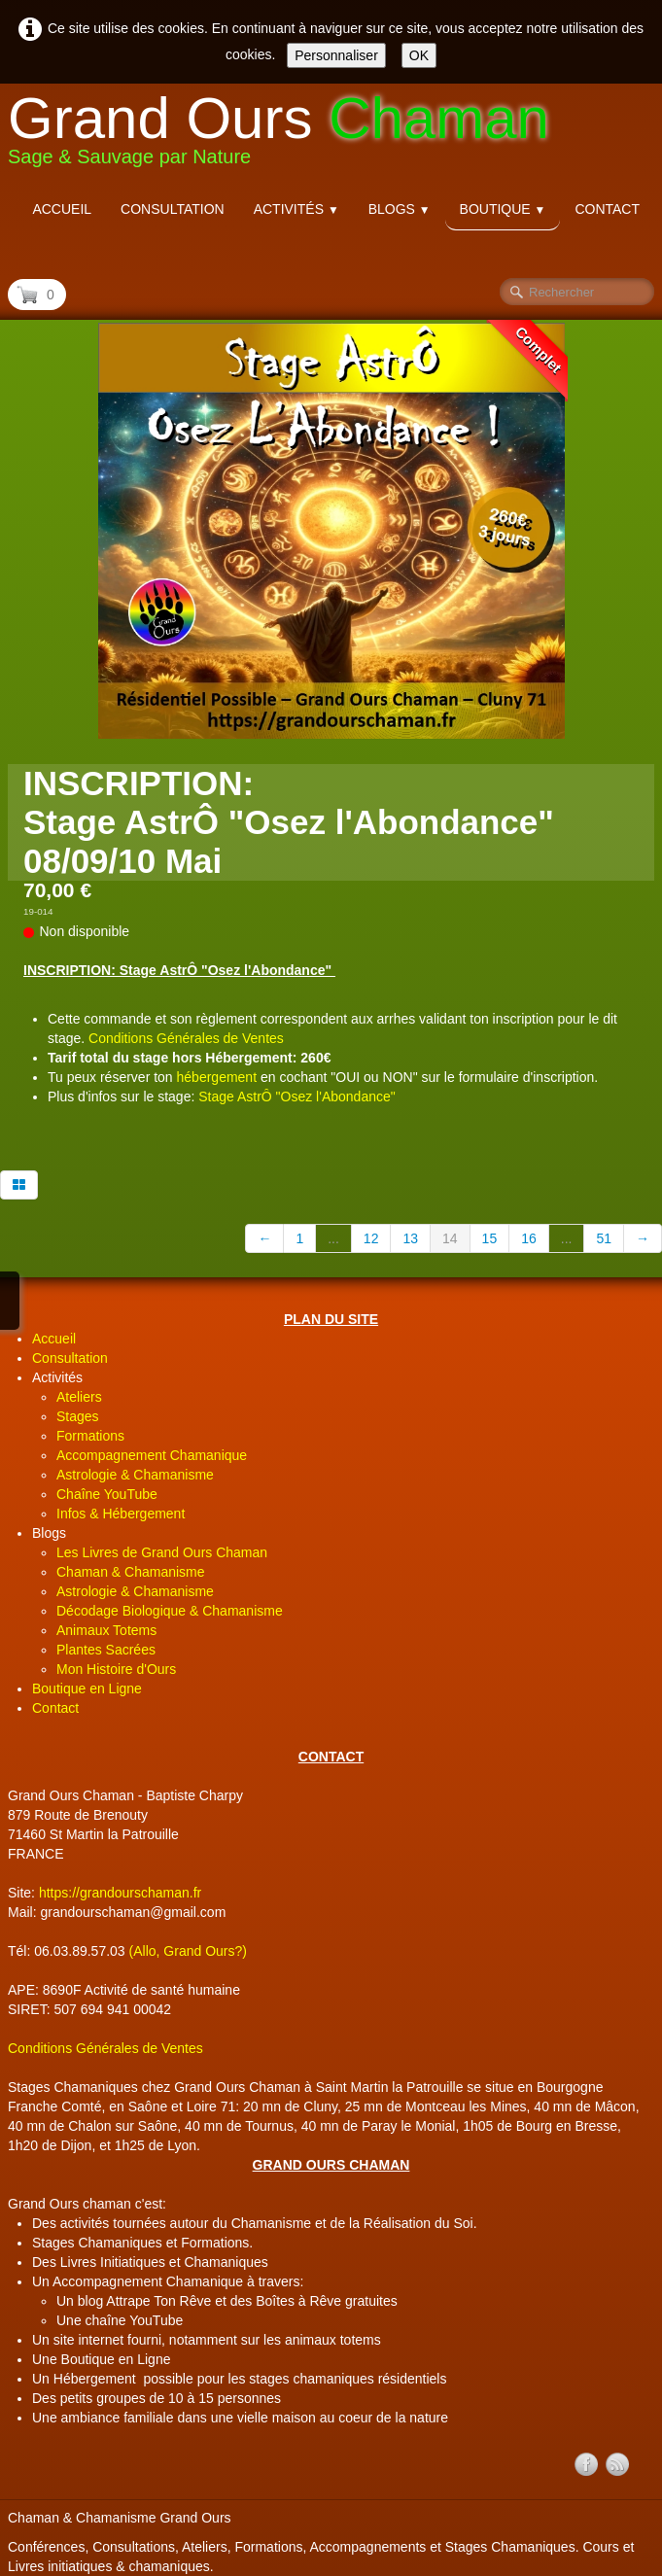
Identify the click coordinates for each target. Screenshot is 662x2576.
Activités (296, 209)
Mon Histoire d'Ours (116, 1669)
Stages (77, 1416)
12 (371, 1238)
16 (529, 1238)
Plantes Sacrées (106, 1649)
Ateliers (79, 1397)
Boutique (503, 209)
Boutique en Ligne (87, 1688)
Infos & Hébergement (120, 1513)
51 (603, 1238)
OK (419, 55)
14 (450, 1238)
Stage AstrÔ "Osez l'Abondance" (297, 1096)
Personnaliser (336, 55)
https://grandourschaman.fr (120, 1892)
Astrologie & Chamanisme (135, 1474)
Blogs (399, 209)
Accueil (61, 209)
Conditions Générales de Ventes (186, 1038)
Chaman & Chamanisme (130, 1572)
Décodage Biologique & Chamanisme (169, 1611)
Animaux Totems (106, 1630)
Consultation (173, 209)
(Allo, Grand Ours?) (188, 1951)
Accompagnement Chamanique (151, 1455)
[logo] (286, 134)
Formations (90, 1436)
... (333, 1238)
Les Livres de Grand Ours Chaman (161, 1552)
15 (490, 1238)
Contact (607, 209)
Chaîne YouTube (106, 1494)
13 (410, 1238)
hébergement (217, 1077)
